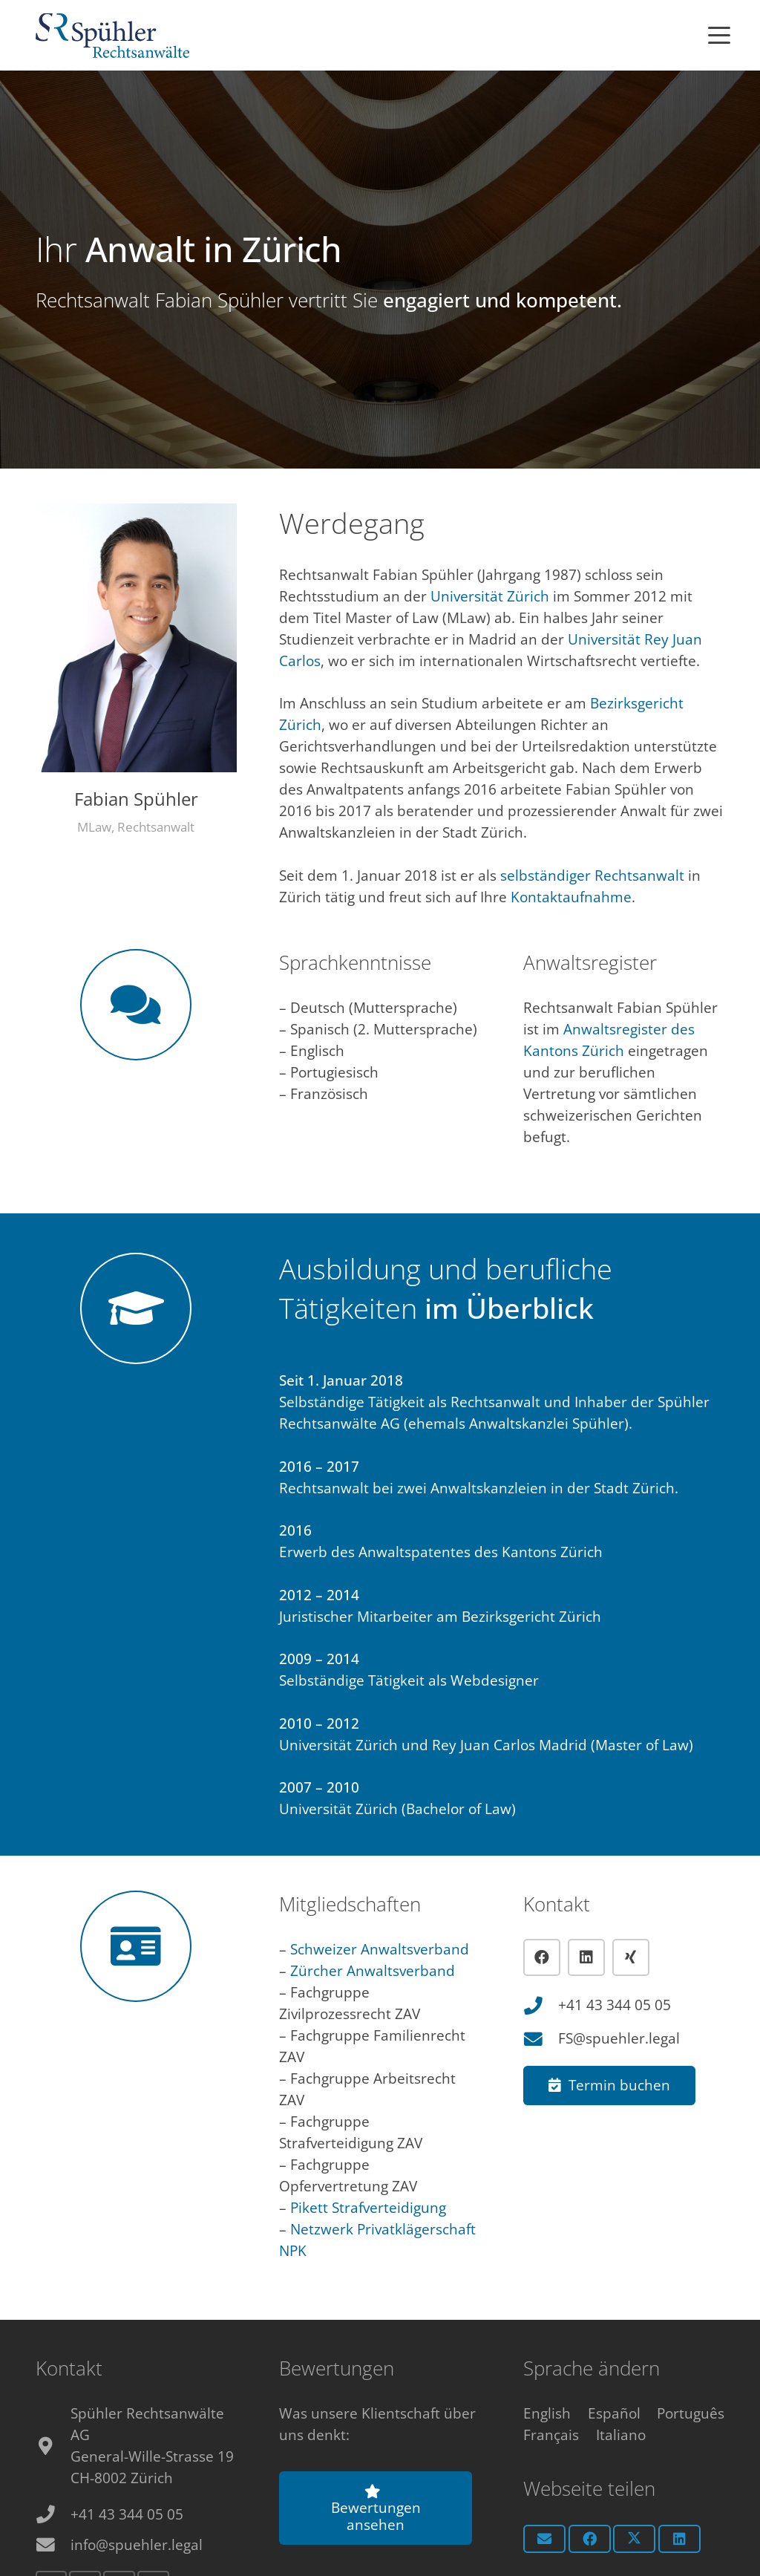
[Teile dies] (590, 2539)
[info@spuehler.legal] (53, 2545)
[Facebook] (541, 1957)
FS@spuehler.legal (619, 2038)
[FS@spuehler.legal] (540, 2039)
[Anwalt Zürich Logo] (112, 35)
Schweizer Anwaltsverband (379, 1949)
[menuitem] (547, 2413)
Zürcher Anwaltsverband (372, 1970)
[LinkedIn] (586, 1957)
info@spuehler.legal (137, 2544)
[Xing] (630, 1957)
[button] (719, 36)
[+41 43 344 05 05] (540, 2006)
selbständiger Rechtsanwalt (592, 875)
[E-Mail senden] (544, 2539)
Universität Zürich (489, 596)
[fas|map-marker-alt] (53, 2446)
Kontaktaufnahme (571, 897)
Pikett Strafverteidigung (368, 2207)
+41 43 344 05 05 (614, 2005)
